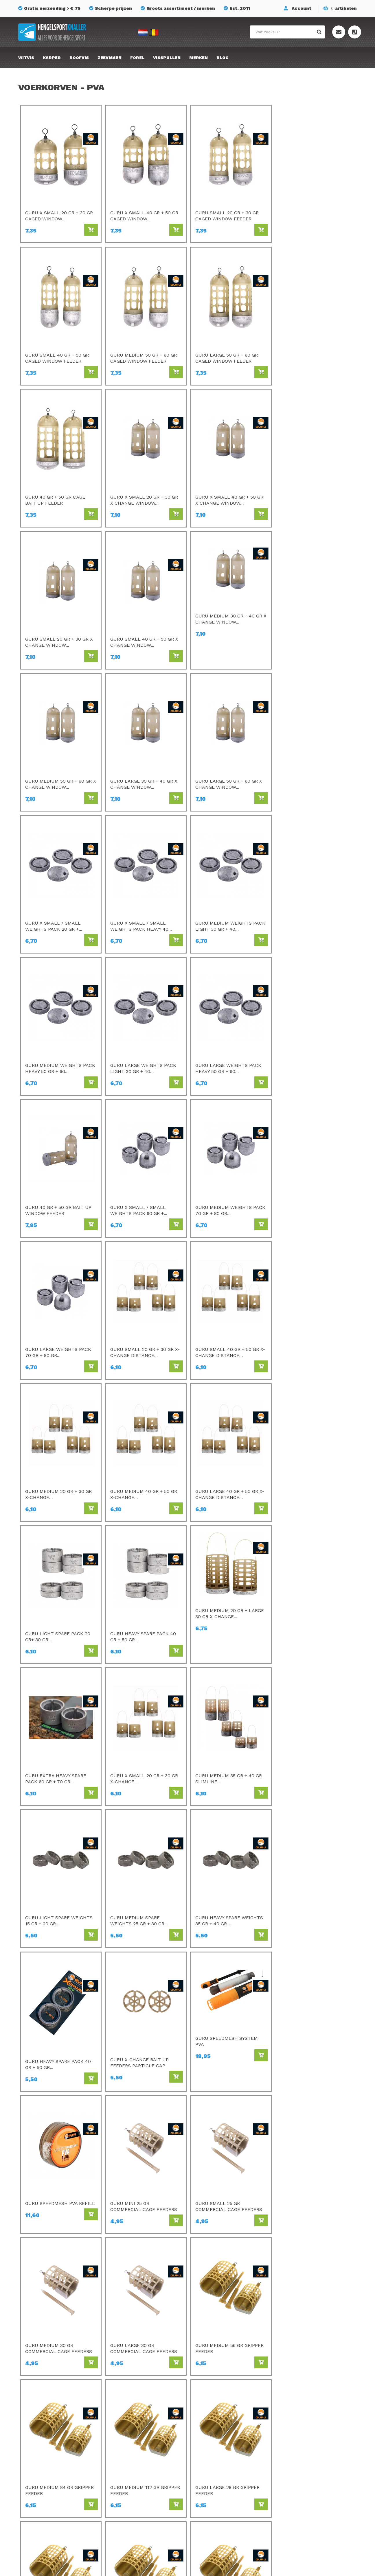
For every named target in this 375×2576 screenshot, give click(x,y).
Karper (52, 57)
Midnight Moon (214, 2488)
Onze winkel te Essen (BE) (309, 2480)
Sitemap (289, 2448)
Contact (289, 2440)
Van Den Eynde (127, 2456)
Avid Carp (208, 2415)
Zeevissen (110, 57)
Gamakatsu (210, 2423)
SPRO (203, 2440)
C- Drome (121, 2423)
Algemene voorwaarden (306, 2472)
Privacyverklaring (232, 2568)
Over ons (290, 2432)
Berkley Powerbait (218, 2496)
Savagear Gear (213, 2456)
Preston (119, 2415)
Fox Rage (121, 2472)
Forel (137, 57)
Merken (198, 57)
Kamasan (207, 2432)
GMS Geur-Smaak (216, 2464)
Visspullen (167, 57)
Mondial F (208, 2448)
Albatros (207, 2480)
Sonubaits (122, 2432)
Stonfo (118, 2496)
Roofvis (79, 57)
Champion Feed (127, 2448)
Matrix (118, 2440)
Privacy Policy (295, 2464)
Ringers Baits (125, 2480)
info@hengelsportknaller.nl (59, 2448)
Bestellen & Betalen (302, 2415)
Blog (222, 57)
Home (278, 2266)
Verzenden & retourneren (307, 2423)
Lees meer (38, 2310)
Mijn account (294, 2456)
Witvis (26, 57)
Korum (118, 2504)
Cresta (118, 2488)
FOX (202, 2472)
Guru (116, 2464)
